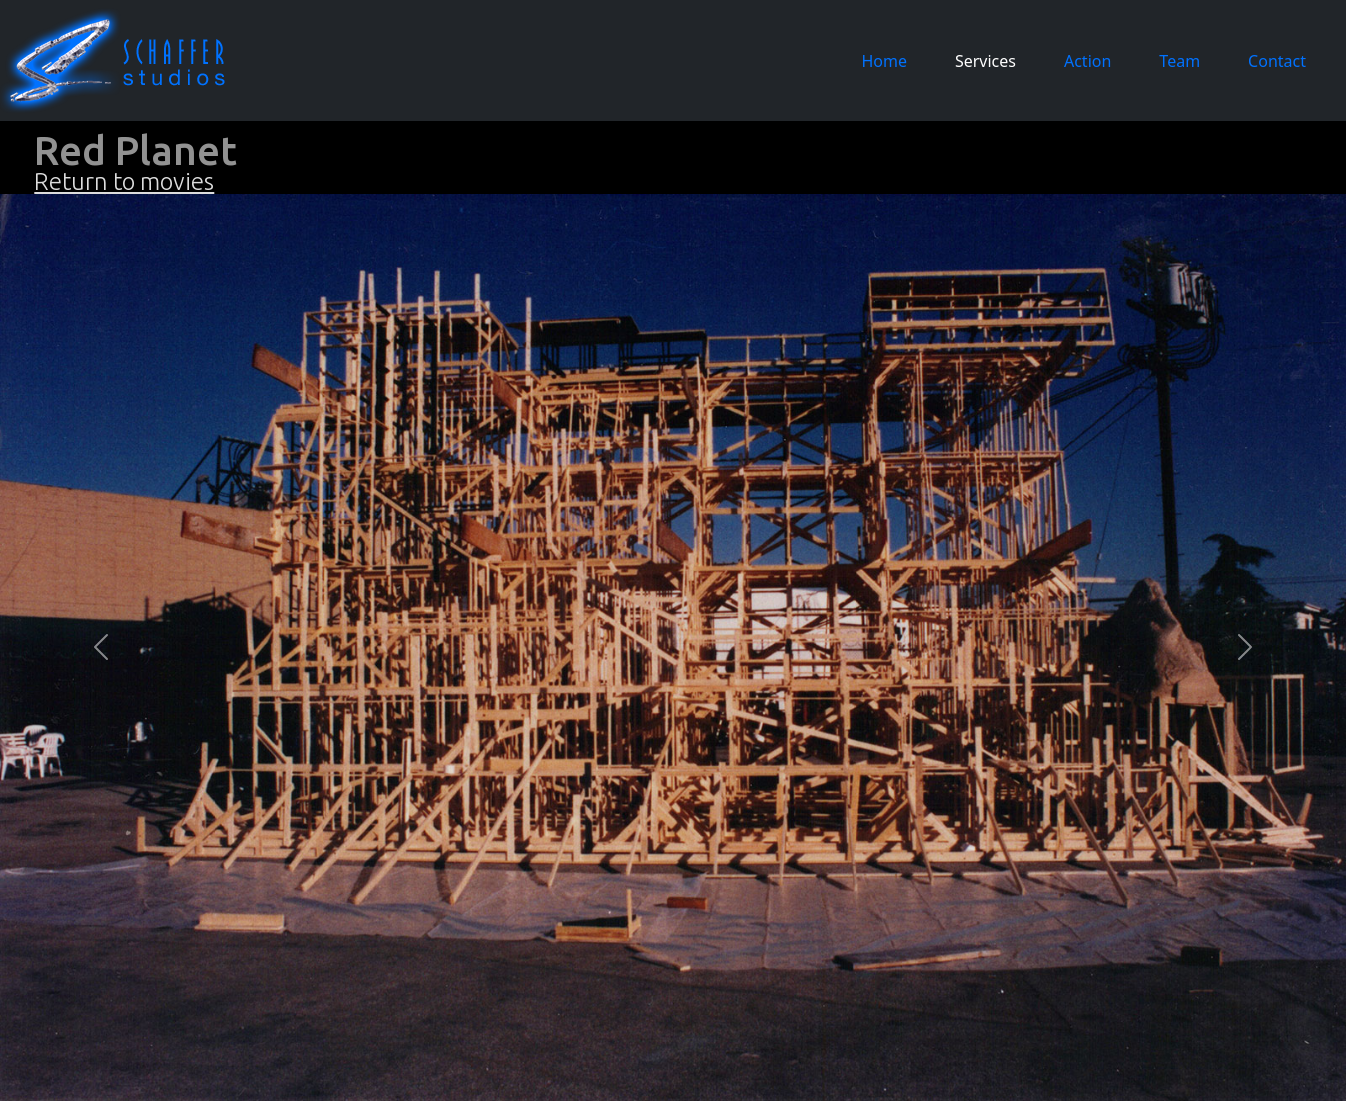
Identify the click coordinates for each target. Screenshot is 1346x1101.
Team (1179, 61)
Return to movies (124, 181)
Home (888, 60)
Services (985, 61)
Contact (1277, 61)
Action (1087, 61)
